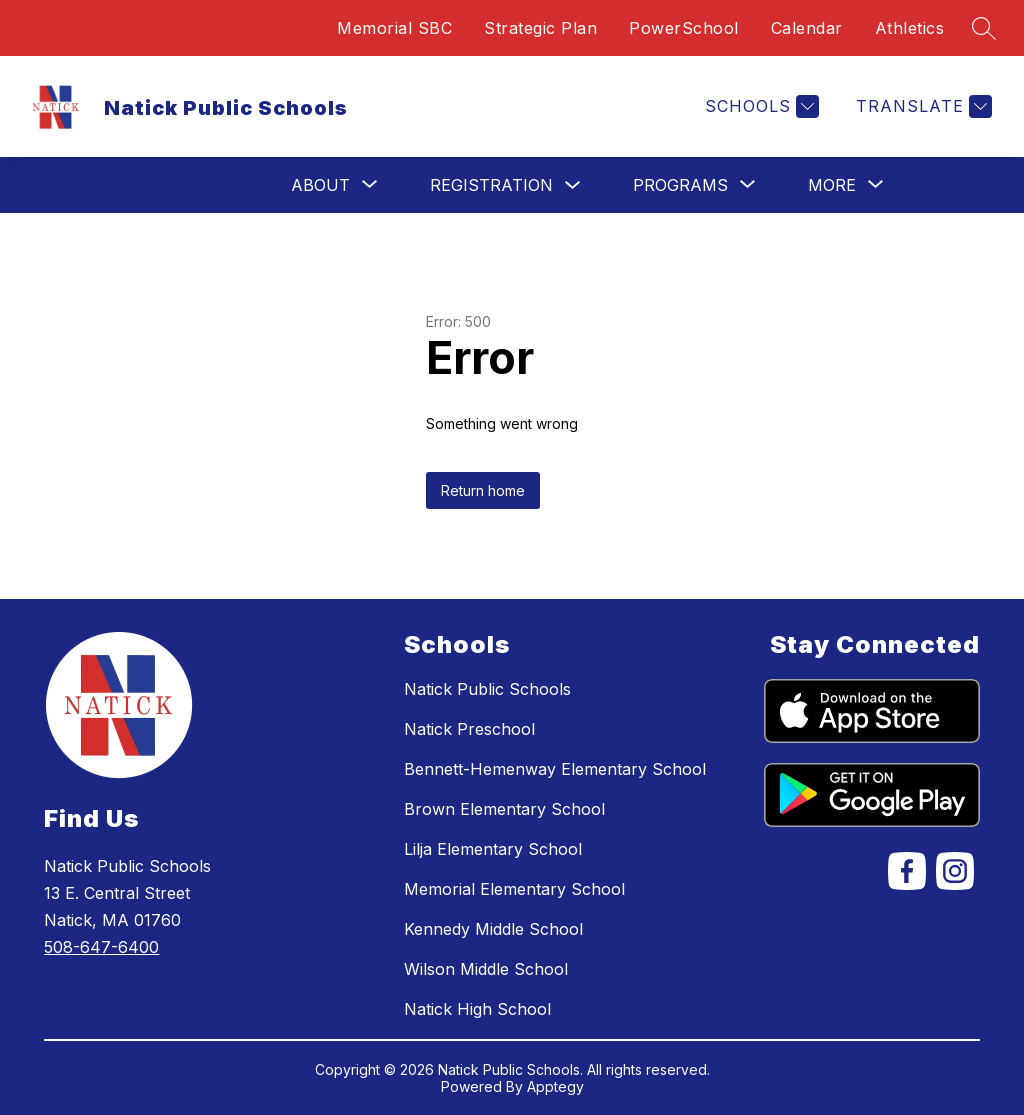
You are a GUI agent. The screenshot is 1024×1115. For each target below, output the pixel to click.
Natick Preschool (469, 729)
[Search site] (984, 28)
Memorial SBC (394, 28)
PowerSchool (684, 28)
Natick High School (477, 1009)
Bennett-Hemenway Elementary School (555, 769)
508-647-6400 (101, 947)
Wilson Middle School (486, 969)
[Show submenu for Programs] (680, 185)
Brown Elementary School (504, 809)
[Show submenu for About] (320, 185)
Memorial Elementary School (514, 889)
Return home (483, 490)
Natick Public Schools (487, 689)
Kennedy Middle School (493, 929)
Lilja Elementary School (493, 849)
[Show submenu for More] (832, 185)
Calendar (807, 28)
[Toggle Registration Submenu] (573, 185)
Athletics (910, 28)
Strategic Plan (540, 28)
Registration (491, 185)
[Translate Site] (921, 106)
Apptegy (555, 1086)
